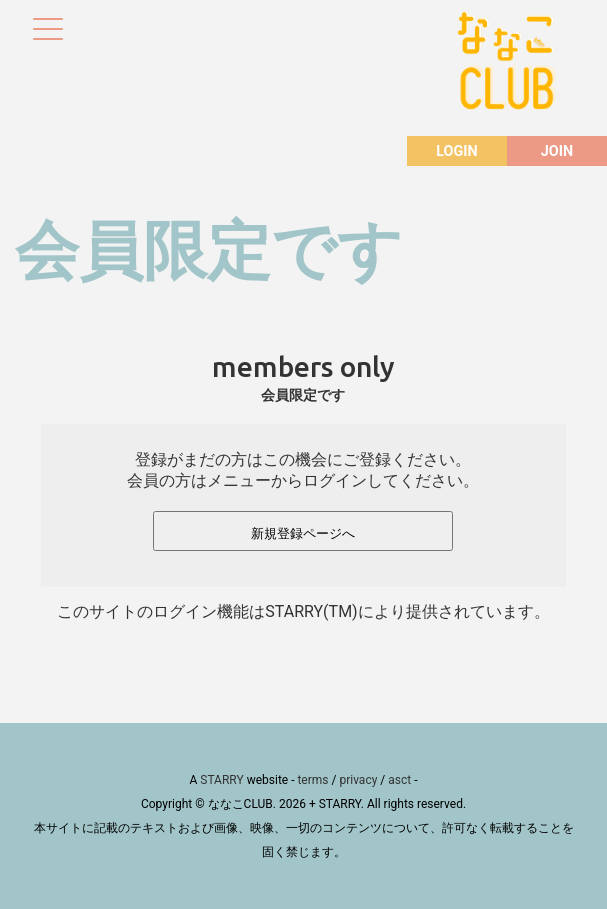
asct (399, 780)
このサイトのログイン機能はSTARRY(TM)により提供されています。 (303, 611)
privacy (358, 780)
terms (312, 780)
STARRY (221, 780)
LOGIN (456, 151)
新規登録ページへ (303, 533)
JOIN (557, 151)
